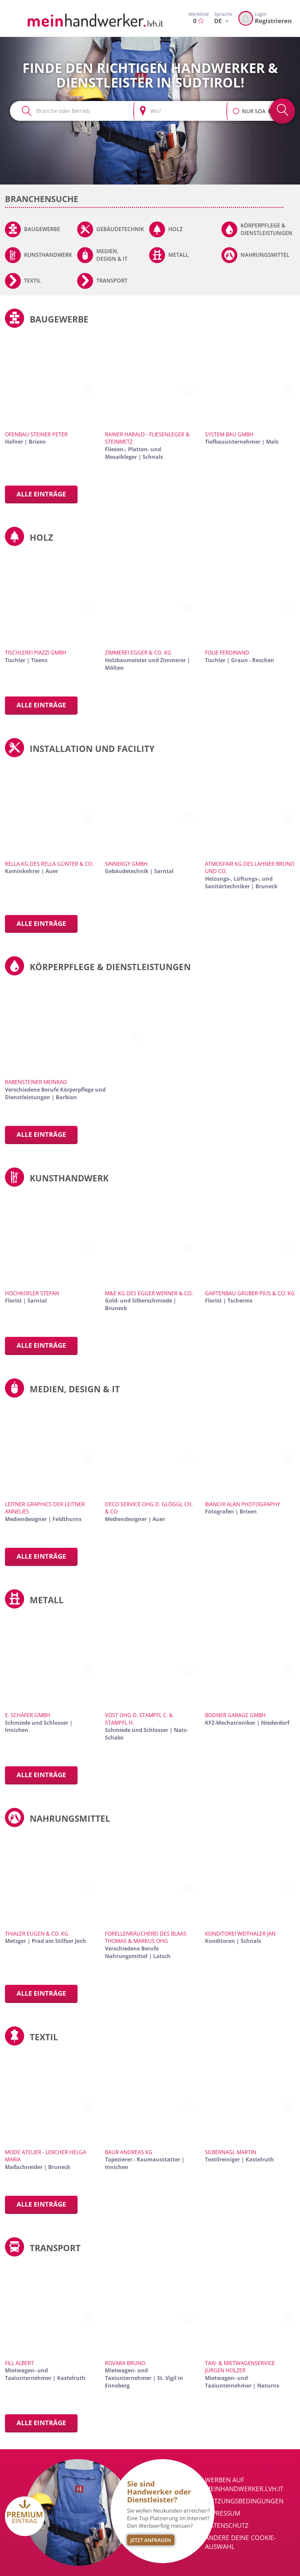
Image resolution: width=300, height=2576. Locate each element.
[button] (236, 107)
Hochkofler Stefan (32, 1293)
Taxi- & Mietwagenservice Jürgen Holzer (240, 2366)
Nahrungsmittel (265, 254)
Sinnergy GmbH (126, 863)
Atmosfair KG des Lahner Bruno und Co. (249, 867)
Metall (178, 254)
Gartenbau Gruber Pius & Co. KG (250, 1293)
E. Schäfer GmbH (27, 1715)
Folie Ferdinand (227, 652)
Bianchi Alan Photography (242, 1504)
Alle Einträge (41, 494)
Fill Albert (19, 2363)
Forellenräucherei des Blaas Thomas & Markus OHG (145, 1937)
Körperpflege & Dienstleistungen (266, 229)
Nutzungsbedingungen (244, 2501)
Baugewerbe (42, 229)
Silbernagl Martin (230, 2152)
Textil (32, 280)
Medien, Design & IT (111, 255)
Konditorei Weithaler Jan (240, 1933)
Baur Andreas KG (128, 2152)
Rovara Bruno (125, 2363)
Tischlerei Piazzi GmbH (35, 652)
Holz (175, 229)
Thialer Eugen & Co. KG (36, 1933)
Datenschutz (227, 2525)
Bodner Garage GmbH (235, 1715)
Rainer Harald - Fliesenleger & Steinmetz (147, 438)
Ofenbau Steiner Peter (36, 434)
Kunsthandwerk (48, 254)
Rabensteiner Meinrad (36, 1082)
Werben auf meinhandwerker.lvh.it (244, 2484)
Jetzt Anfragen (150, 2540)
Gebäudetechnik (120, 229)
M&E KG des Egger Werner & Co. (149, 1293)
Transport (111, 280)
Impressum (222, 2513)
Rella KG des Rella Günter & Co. (49, 863)
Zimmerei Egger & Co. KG (138, 652)
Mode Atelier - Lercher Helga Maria (45, 2156)
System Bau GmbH (229, 434)
